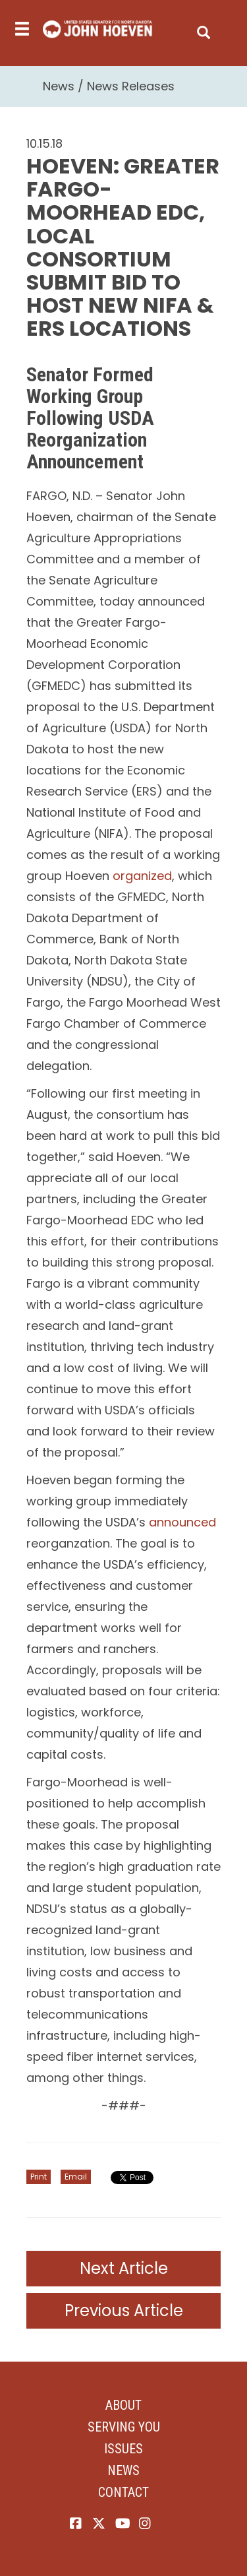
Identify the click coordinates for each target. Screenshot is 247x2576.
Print (38, 2176)
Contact (123, 2492)
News (58, 86)
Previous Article (124, 2310)
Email (76, 2176)
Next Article (124, 2268)
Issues (123, 2449)
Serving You (124, 2427)
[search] (203, 29)
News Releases (131, 86)
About (123, 2405)
